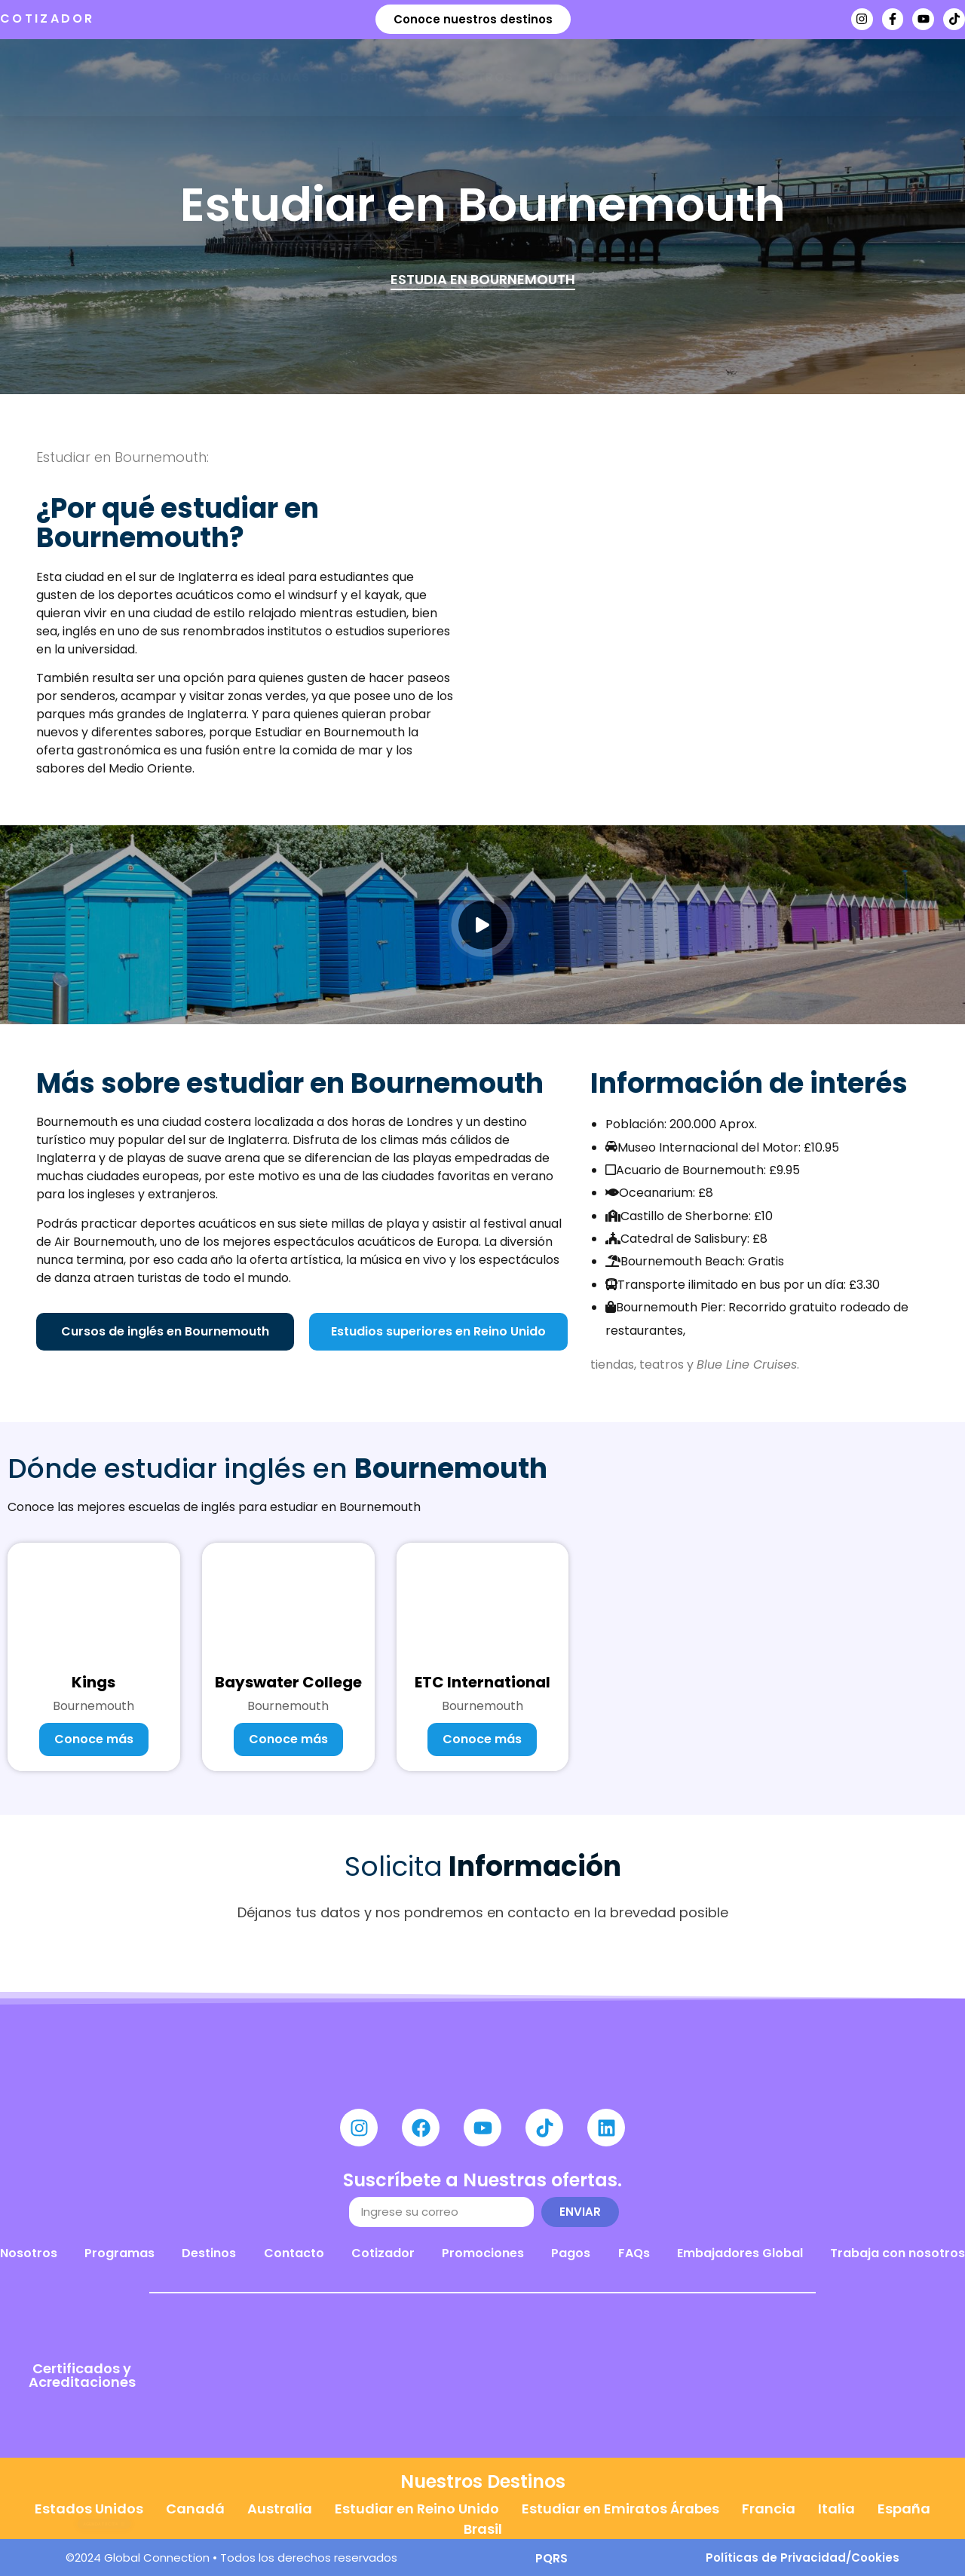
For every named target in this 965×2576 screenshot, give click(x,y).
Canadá (195, 2508)
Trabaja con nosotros (897, 2253)
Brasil (483, 2528)
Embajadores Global (740, 2253)
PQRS (551, 2558)
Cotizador (383, 2253)
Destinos (373, 77)
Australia (279, 2508)
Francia (768, 2508)
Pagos (570, 2253)
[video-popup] (482, 925)
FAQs (634, 2253)
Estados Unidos (89, 2508)
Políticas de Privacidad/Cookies (802, 2557)
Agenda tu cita (697, 77)
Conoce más (93, 1739)
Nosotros (475, 77)
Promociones (483, 2253)
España (904, 2508)
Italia (836, 2508)
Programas (267, 77)
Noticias (577, 77)
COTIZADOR (47, 18)
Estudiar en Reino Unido (417, 2508)
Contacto (294, 2253)
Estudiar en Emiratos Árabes (620, 2508)
